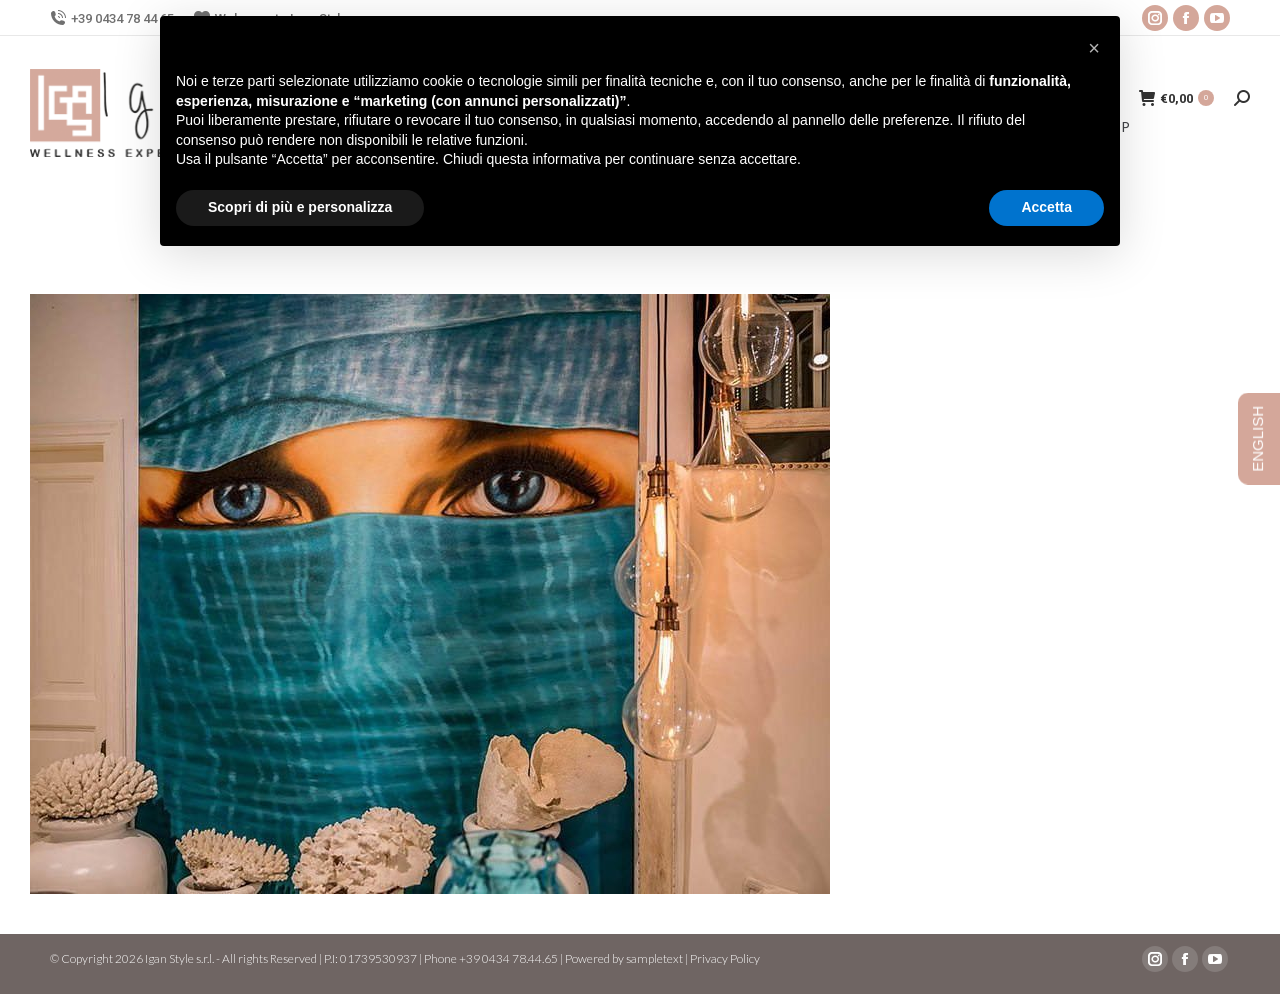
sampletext (654, 958)
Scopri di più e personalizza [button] (300, 207)
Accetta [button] (1046, 207)
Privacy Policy (725, 958)
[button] (1094, 48)
